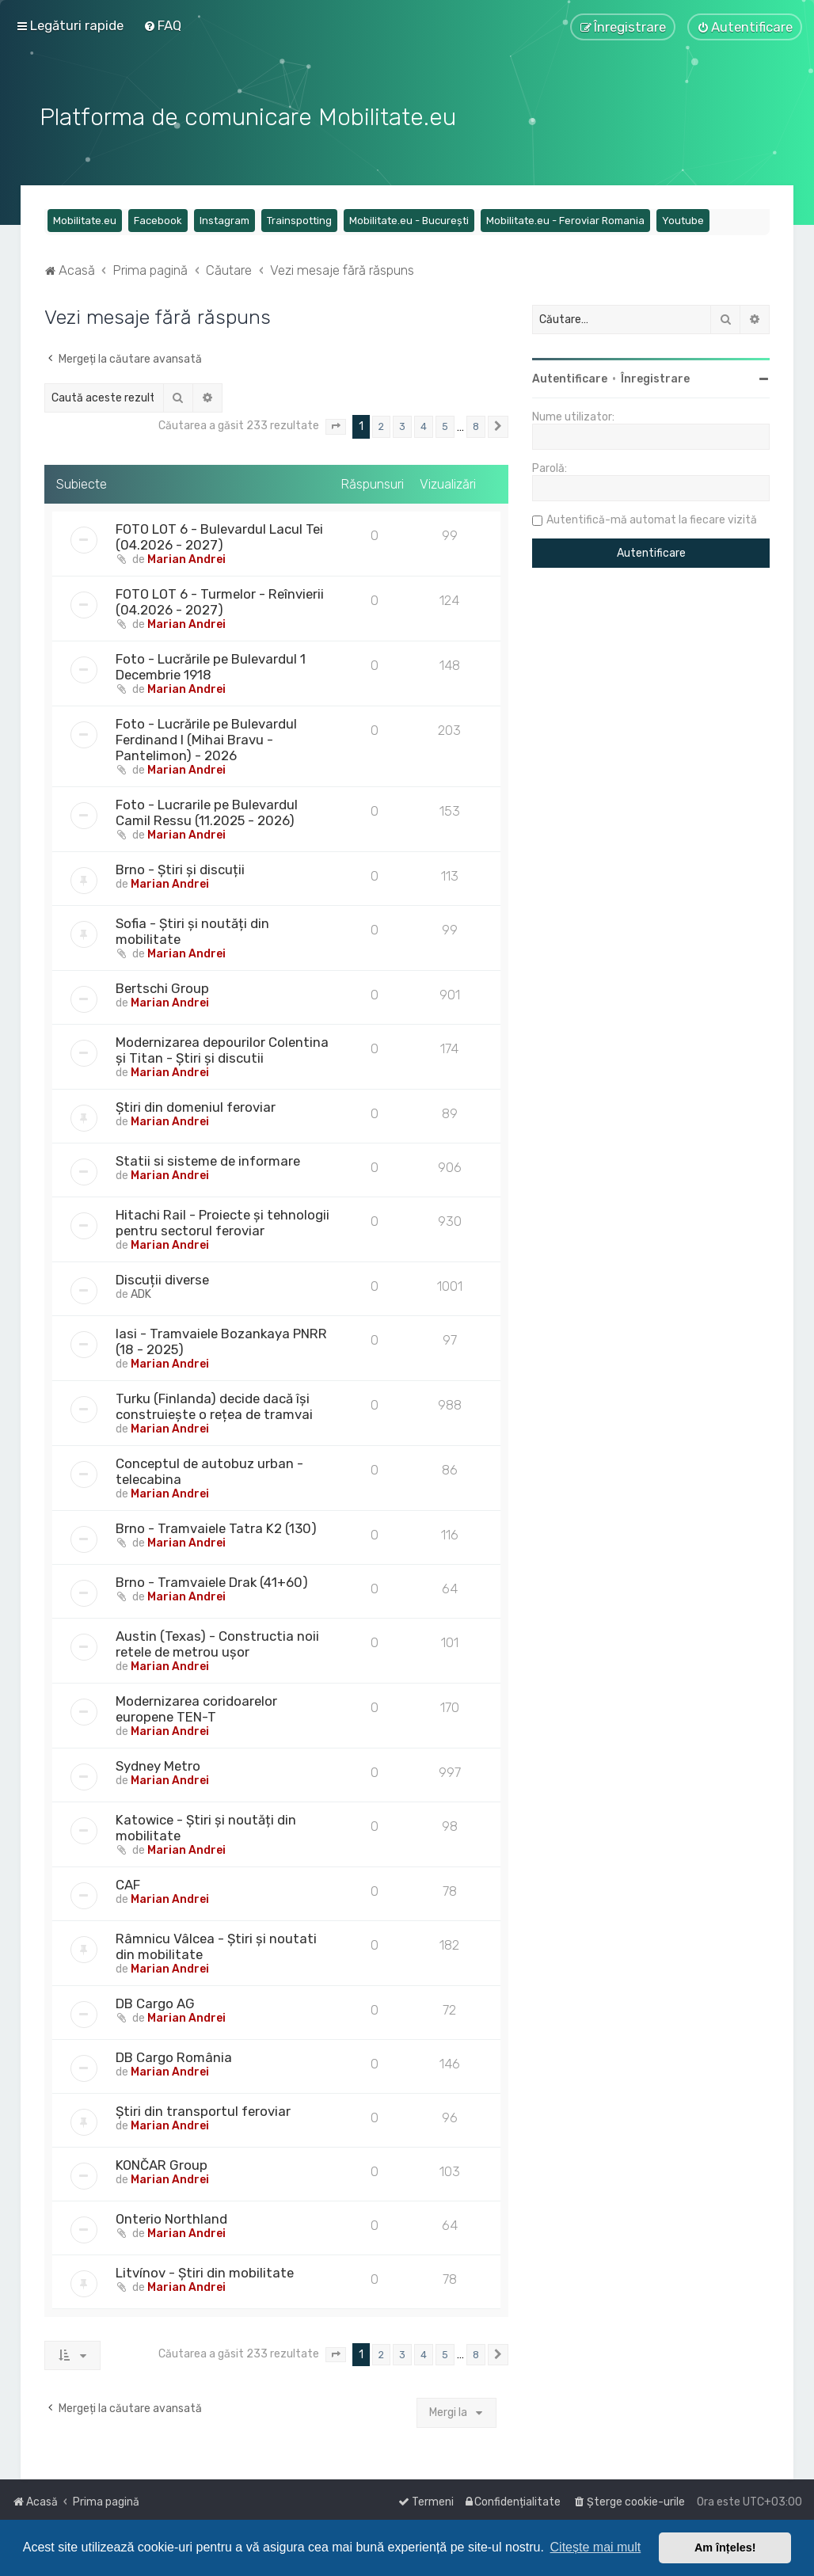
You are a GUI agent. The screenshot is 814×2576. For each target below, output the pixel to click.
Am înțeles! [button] (725, 2547)
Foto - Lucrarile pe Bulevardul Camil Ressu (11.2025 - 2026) (207, 808)
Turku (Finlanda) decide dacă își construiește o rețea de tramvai (214, 1402)
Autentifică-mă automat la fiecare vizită (651, 516)
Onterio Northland (171, 2215)
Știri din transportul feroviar (203, 2107)
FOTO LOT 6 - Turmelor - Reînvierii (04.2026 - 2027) (220, 598)
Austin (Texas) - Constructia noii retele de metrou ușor (217, 1640)
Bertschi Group (162, 984)
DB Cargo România (174, 2053)
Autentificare (569, 375)
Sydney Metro (158, 1762)
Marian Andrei (186, 555)
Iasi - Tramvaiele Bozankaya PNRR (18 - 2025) (221, 1337)
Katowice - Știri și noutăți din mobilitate (206, 1824)
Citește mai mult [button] (595, 2547)
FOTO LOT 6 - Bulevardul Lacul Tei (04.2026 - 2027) (219, 533)
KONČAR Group (161, 2161)
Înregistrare (655, 375)
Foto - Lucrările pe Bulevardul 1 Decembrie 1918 (211, 663)
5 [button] (445, 423)
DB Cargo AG (155, 1999)
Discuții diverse (162, 1276)
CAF (128, 1881)
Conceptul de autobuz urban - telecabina (209, 1467)
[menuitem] (162, 25)
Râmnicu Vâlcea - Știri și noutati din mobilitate (216, 1942)
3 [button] (402, 423)
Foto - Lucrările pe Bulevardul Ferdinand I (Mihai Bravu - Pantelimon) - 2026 (206, 735)
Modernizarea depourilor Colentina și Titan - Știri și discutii (222, 1046)
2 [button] (381, 423)
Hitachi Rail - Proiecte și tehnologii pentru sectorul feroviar (222, 1219)
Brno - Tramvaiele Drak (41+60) (212, 1578)
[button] (335, 424)
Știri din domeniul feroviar (196, 1103)
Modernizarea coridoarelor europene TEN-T (196, 1705)
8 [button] (476, 423)
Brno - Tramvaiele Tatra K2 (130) (216, 1524)
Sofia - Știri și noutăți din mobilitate (192, 927)
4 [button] (423, 423)
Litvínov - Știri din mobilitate (205, 2269)
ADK (141, 1290)
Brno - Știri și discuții (180, 865)
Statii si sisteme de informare (208, 1157)
